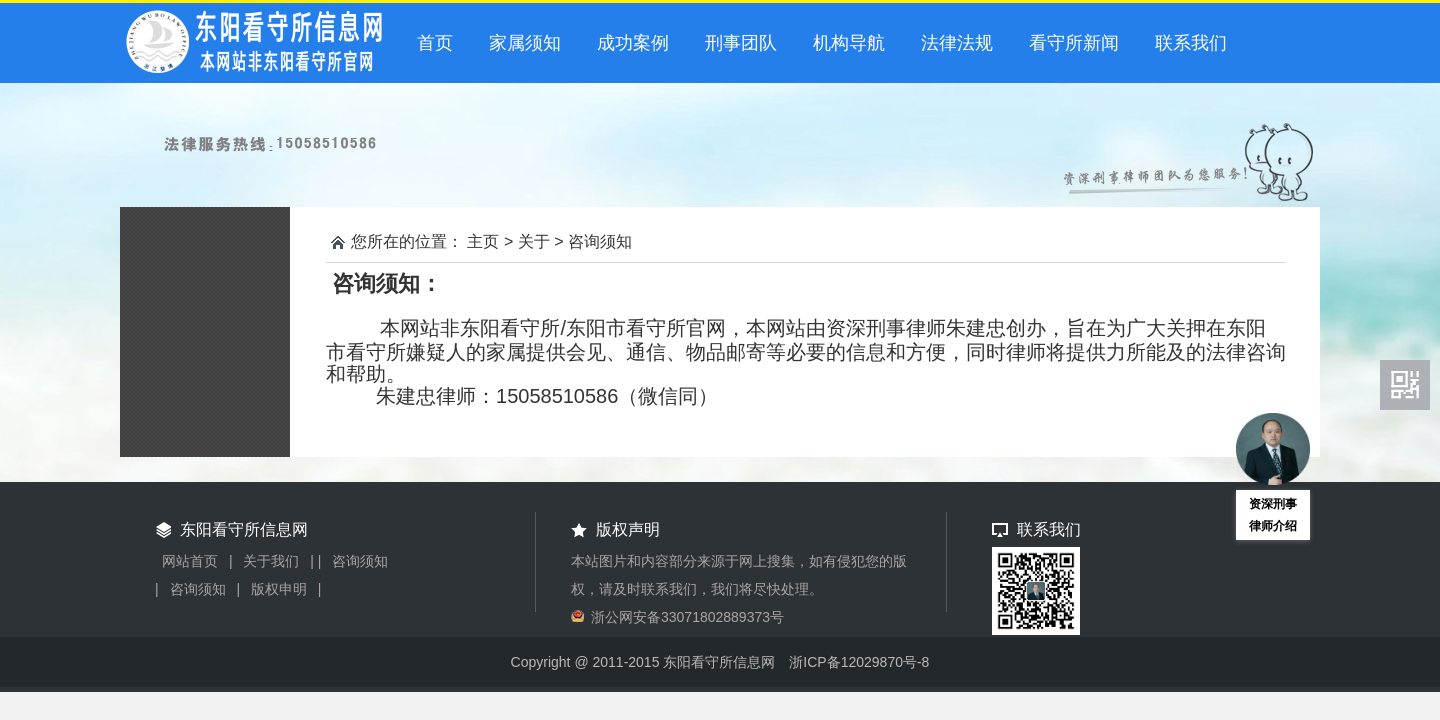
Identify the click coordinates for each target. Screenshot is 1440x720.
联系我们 (1191, 43)
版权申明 (279, 589)
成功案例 (633, 43)
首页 (435, 43)
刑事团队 (741, 43)
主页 (483, 241)
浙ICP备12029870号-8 (859, 662)
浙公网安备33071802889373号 (687, 617)
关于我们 (271, 561)
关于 (534, 241)
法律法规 (957, 43)
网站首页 (190, 561)
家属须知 (525, 43)
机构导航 (849, 43)
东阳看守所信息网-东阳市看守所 (260, 44)
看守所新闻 (1074, 43)
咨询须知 (600, 241)
